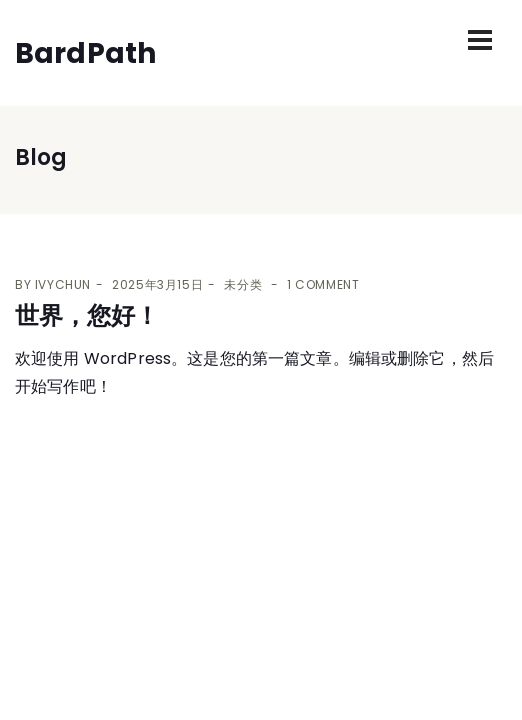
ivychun (63, 284)
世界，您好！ (87, 315)
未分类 (243, 284)
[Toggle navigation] (480, 40)
